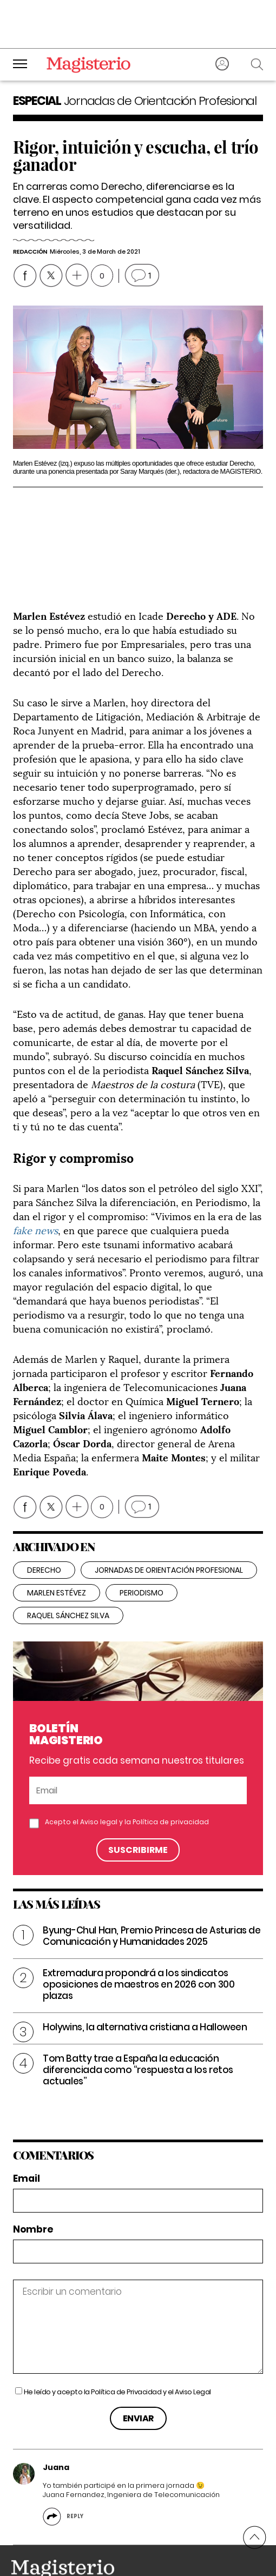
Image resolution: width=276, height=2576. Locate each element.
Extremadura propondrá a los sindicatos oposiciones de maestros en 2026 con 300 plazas (138, 1931)
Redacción (30, 251)
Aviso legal (98, 1768)
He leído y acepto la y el (117, 2338)
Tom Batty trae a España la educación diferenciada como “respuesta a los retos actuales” (138, 2017)
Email (26, 2125)
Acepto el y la (127, 1769)
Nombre (33, 2176)
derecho (44, 1517)
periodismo (141, 1539)
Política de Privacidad (126, 2338)
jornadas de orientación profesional (169, 1517)
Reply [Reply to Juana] (75, 2463)
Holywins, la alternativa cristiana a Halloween (145, 1974)
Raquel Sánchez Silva (68, 1562)
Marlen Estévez (56, 1539)
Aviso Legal (193, 2338)
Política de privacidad (171, 1768)
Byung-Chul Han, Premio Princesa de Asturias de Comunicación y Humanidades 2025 (152, 1883)
